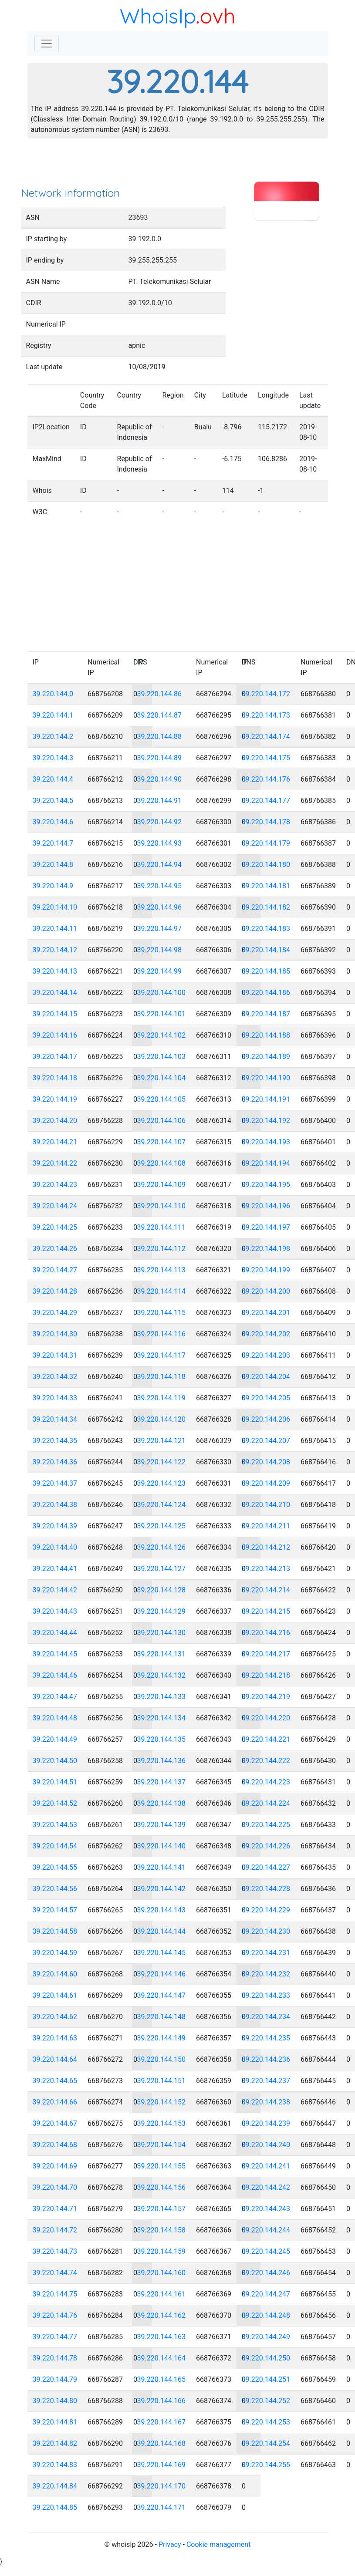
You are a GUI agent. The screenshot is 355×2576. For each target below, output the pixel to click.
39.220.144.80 (55, 2401)
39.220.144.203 (266, 1355)
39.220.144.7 (53, 843)
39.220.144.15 (55, 1014)
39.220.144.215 (266, 1611)
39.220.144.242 (266, 2187)
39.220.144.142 (161, 1889)
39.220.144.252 (266, 2401)
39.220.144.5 (53, 800)
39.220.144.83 (55, 2465)
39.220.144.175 (266, 758)
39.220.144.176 (266, 779)
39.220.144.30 (55, 1334)
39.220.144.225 (266, 1825)
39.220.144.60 (55, 1974)
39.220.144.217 (266, 1654)
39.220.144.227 (266, 1867)
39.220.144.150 (161, 2059)
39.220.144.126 (161, 1547)
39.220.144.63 (55, 2038)
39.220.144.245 (266, 2251)
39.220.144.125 (161, 1526)
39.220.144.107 (161, 1142)
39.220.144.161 (161, 2294)
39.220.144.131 (161, 1654)
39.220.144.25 (55, 1227)
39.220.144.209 (266, 1483)
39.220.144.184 (266, 950)
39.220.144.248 (266, 2315)
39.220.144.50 (55, 1761)
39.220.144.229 (266, 1910)
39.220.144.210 (266, 1504)
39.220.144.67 (55, 2123)
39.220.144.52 (55, 1803)
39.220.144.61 (55, 1995)
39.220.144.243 (266, 2209)
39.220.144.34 (55, 1419)
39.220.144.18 (55, 1078)
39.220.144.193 (266, 1142)
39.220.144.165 (161, 2379)
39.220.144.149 (161, 2038)
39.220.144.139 (161, 1825)
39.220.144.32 (55, 1376)
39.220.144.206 (266, 1419)
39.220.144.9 (53, 886)
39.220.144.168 (161, 2443)
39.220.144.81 (55, 2422)
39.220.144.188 (266, 1035)
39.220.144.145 (161, 1953)
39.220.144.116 (161, 1334)
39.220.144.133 (161, 1697)
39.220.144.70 (55, 2187)
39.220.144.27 (55, 1270)
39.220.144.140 (161, 1846)
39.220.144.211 (266, 1526)
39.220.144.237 (266, 2081)
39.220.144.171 (161, 2507)
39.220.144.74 (55, 2273)
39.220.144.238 (266, 2102)
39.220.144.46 (55, 1675)
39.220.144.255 (266, 2465)
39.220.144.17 (55, 1056)
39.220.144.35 (55, 1440)
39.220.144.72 (55, 2230)
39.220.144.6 (53, 822)
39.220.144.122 (161, 1462)
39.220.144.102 (161, 1035)
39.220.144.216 (266, 1633)
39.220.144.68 (55, 2145)
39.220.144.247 (266, 2294)
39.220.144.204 (266, 1376)
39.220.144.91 (159, 800)
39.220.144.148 (161, 2017)
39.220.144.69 (55, 2166)
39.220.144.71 (55, 2209)
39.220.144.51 (55, 1782)
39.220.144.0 (53, 694)
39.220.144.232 (266, 1974)
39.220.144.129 (161, 1611)
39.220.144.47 (55, 1697)
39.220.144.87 (159, 715)
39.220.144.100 (161, 992)
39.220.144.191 (266, 1099)
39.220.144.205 (266, 1398)
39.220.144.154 (161, 2145)
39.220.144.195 (266, 1184)
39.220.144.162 (161, 2315)
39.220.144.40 (55, 1547)
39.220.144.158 (161, 2230)
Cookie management (218, 2544)
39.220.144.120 (161, 1419)
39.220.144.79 (55, 2379)
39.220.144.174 (266, 736)
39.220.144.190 (266, 1078)
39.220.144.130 (161, 1633)
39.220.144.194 (266, 1163)
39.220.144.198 (266, 1248)
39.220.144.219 (266, 1697)
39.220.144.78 (55, 2358)
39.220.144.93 (159, 843)
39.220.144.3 (53, 758)
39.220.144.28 (55, 1291)
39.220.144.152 (161, 2102)
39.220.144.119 (161, 1398)
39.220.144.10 (55, 907)
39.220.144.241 (266, 2166)
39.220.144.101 (161, 1014)
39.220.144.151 (161, 2081)
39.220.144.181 (266, 886)
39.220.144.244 (266, 2230)
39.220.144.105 (161, 1099)
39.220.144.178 (266, 822)
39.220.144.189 (266, 1056)
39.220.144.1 (53, 715)
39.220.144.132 (161, 1675)
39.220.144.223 (266, 1782)
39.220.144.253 (266, 2422)
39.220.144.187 (266, 1014)
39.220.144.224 (266, 1803)
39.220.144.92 (159, 822)
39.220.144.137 (161, 1782)
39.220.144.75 (55, 2294)
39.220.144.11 (55, 928)
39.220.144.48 (55, 1718)
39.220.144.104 (161, 1078)
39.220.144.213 (266, 1568)
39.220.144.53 (55, 1825)
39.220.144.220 (266, 1718)
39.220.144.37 (55, 1483)
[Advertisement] (178, 165)
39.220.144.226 (266, 1846)
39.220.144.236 (266, 2059)
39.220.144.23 (55, 1184)
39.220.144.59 (55, 1953)
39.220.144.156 (161, 2187)
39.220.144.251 (266, 2379)
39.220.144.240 (266, 2145)
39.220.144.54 (55, 1846)
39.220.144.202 (266, 1334)
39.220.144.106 (161, 1120)
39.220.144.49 (55, 1739)
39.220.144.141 (161, 1867)
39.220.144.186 (266, 992)
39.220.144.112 (161, 1248)
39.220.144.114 (161, 1291)
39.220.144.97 (159, 928)
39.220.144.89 (159, 758)
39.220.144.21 (55, 1142)
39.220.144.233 (266, 1995)
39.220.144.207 (266, 1440)
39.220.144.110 (161, 1206)
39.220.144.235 (266, 2038)
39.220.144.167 (161, 2422)
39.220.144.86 (159, 694)
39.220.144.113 (161, 1270)
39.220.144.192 (266, 1120)
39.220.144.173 (266, 715)
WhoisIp (158, 16)
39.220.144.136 (161, 1761)
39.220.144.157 (161, 2209)
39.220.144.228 (266, 1889)
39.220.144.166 (161, 2401)
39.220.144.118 (161, 1376)
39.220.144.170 (161, 2486)
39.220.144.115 (161, 1312)
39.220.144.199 (266, 1270)
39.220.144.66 (55, 2102)
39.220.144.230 (266, 1931)
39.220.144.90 (159, 779)
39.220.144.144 (161, 1931)
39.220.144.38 (55, 1504)
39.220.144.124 (161, 1504)
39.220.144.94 (159, 864)
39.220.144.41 (55, 1568)
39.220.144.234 (266, 2017)
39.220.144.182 (266, 907)
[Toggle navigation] (46, 43)
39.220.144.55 (55, 1867)
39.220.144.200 (266, 1291)
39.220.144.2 (53, 736)
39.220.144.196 (266, 1206)
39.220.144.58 (55, 1931)
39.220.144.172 (266, 694)
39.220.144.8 (53, 864)
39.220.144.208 (266, 1462)
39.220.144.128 (161, 1590)
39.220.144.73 (55, 2251)
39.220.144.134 (161, 1718)
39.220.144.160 (161, 2273)
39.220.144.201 (266, 1312)
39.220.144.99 (159, 971)
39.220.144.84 (55, 2486)
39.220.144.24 (55, 1206)
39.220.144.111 (161, 1227)
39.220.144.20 (55, 1120)
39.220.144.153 (161, 2123)
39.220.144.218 (266, 1675)
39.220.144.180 (266, 864)
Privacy (170, 2544)
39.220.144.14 (55, 992)
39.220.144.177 (266, 800)
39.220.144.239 (266, 2123)
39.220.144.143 (161, 1910)
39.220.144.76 (55, 2315)
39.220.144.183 (266, 928)
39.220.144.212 (266, 1547)
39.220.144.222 (266, 1761)
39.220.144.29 (55, 1312)
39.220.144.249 (266, 2337)
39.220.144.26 (55, 1248)
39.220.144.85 (55, 2507)
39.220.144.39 (55, 1526)
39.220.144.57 (55, 1910)
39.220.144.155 (161, 2166)
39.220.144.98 (159, 950)
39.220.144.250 (266, 2358)
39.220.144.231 (266, 1953)
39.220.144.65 (55, 2081)
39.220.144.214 (266, 1590)
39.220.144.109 (161, 1184)
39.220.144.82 (55, 2443)
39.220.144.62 (55, 2017)
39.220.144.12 (55, 950)
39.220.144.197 (266, 1227)
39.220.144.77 (55, 2337)
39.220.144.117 (161, 1355)
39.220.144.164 (161, 2358)
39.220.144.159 (161, 2251)
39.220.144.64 (55, 2059)
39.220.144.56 (55, 1889)
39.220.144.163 (161, 2337)
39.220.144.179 (266, 843)
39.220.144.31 (55, 1355)
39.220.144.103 (161, 1056)
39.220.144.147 (161, 1995)
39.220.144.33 (55, 1398)
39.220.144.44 (55, 1633)
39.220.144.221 (266, 1739)
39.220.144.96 (159, 907)
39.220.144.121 (161, 1440)
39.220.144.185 (266, 971)
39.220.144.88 (159, 736)
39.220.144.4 (53, 779)
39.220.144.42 (55, 1590)
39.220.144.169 (161, 2465)
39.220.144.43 (55, 1611)
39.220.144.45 (55, 1654)
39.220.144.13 (55, 971)
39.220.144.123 (161, 1483)
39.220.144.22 (55, 1163)
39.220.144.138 (161, 1803)
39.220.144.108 (161, 1163)
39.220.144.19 (55, 1099)
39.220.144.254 (266, 2443)
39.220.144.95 (159, 886)
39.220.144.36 (55, 1462)
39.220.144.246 (266, 2273)
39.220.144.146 (161, 1974)
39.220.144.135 (161, 1739)
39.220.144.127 (161, 1568)
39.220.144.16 (55, 1035)
